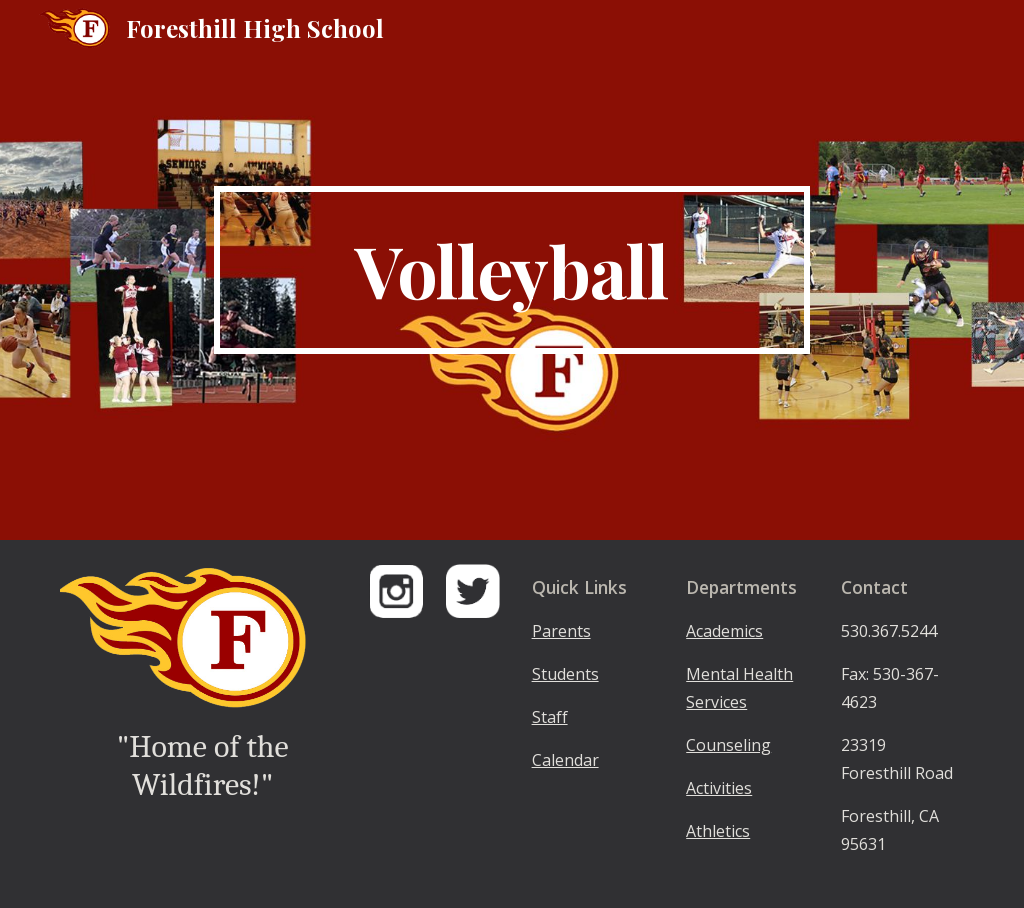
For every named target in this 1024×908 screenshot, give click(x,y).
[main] (511, 270)
